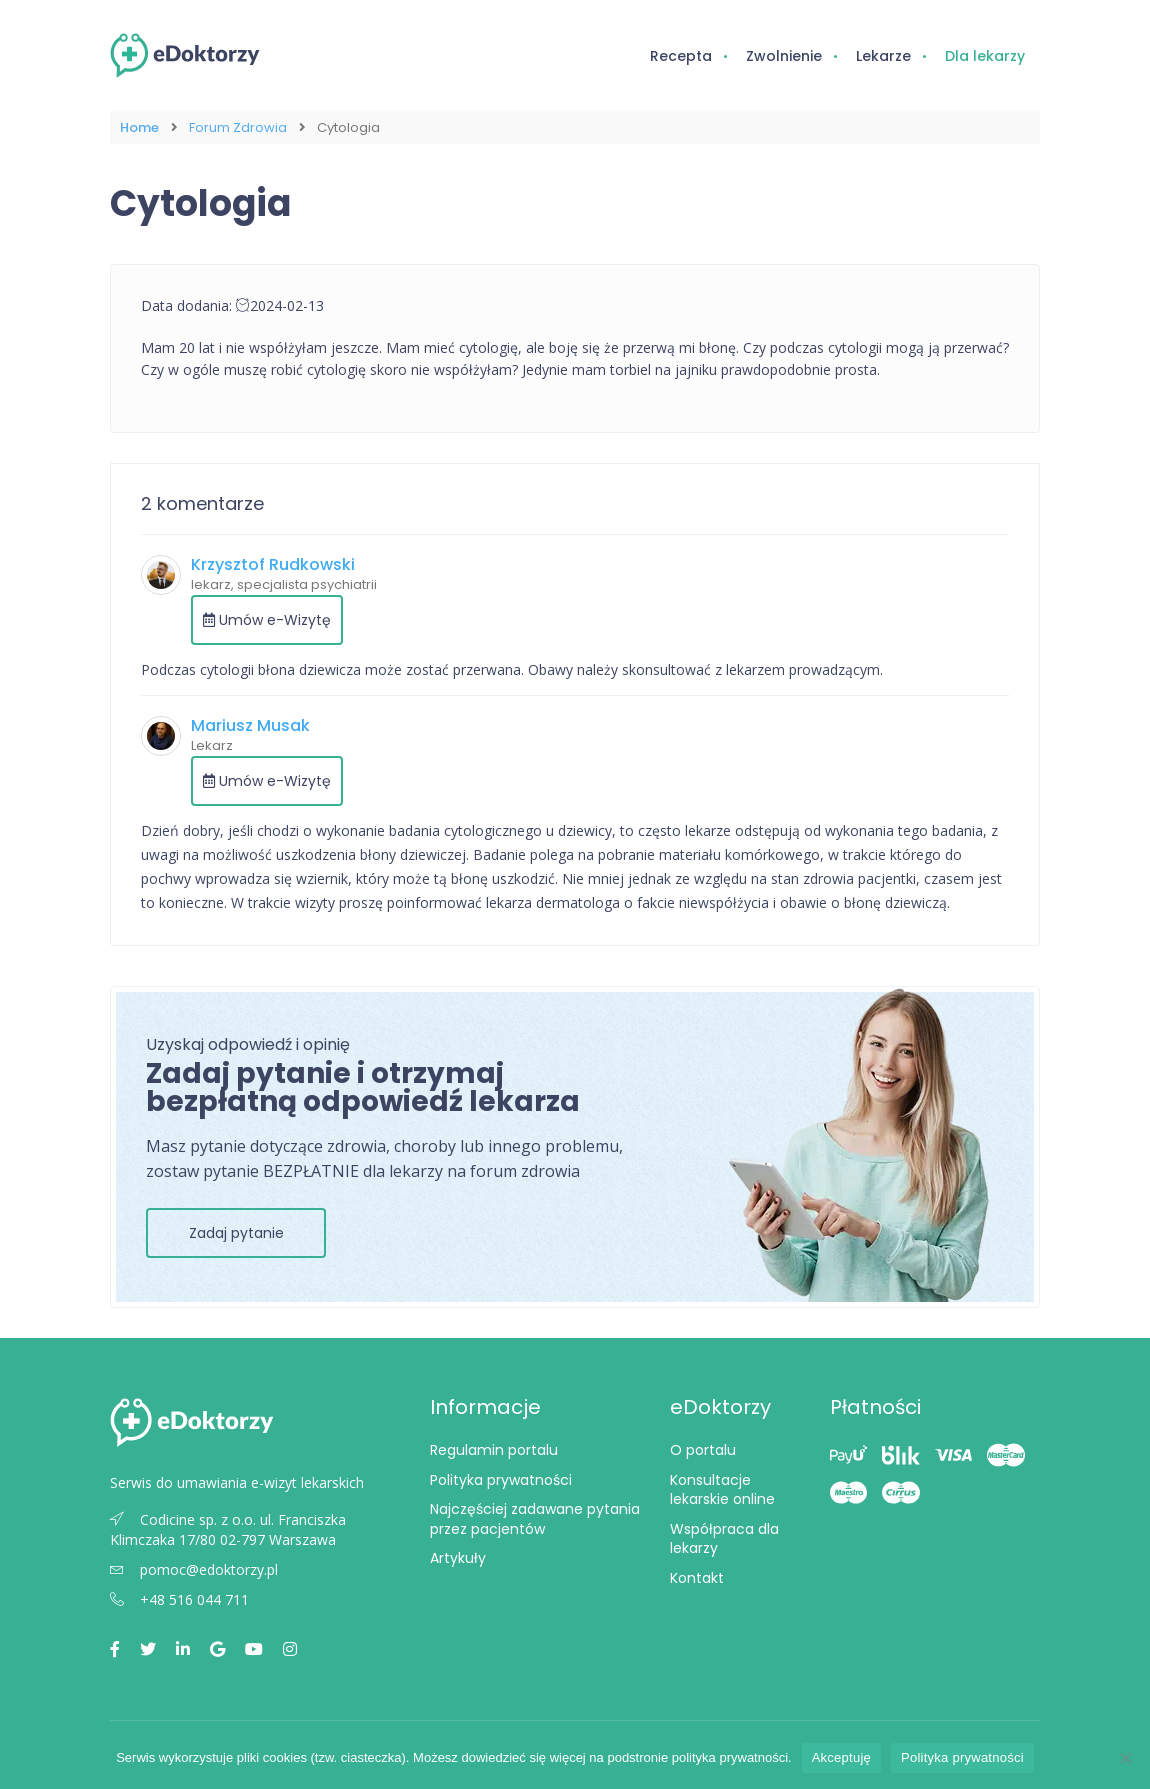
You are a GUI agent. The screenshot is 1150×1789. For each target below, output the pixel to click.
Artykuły (458, 1558)
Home (139, 127)
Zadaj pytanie (236, 1233)
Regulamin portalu (494, 1450)
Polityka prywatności (501, 1480)
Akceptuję (841, 1757)
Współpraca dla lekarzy (724, 1539)
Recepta (681, 56)
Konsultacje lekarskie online (722, 1490)
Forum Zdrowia (238, 127)
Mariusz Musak (250, 725)
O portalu (703, 1450)
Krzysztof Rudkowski (273, 564)
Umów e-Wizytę (267, 620)
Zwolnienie (784, 56)
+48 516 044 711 (179, 1599)
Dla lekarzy (985, 56)
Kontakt (697, 1578)
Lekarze (883, 56)
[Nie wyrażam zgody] (1125, 1758)
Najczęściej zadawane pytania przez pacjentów (535, 1519)
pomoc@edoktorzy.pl (194, 1569)
